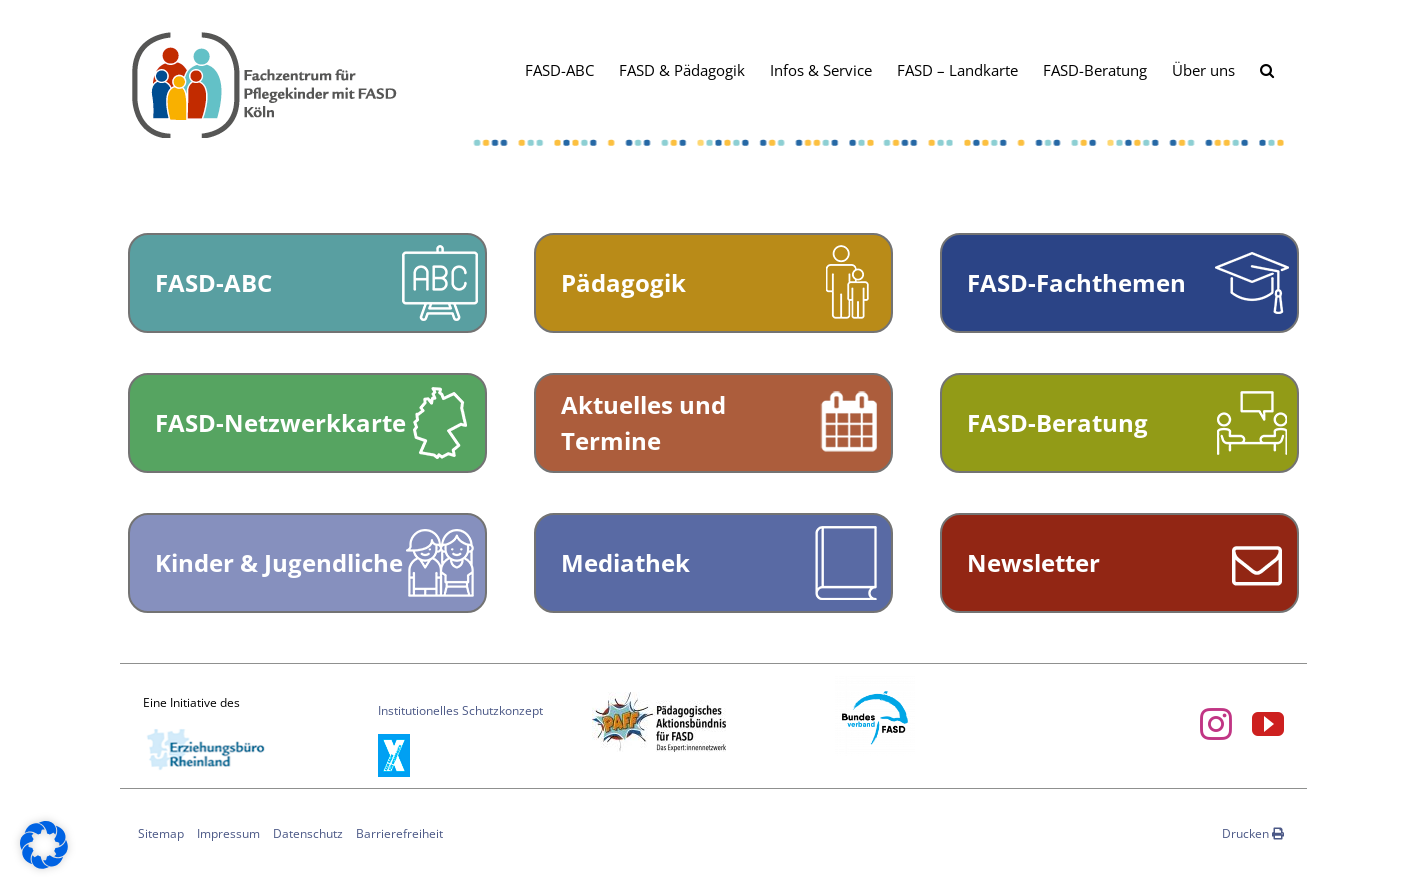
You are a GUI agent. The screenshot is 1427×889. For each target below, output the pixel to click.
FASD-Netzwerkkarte (280, 422)
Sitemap (161, 833)
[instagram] (1216, 724)
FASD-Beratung (1057, 422)
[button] (1267, 69)
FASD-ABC (213, 282)
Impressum (228, 833)
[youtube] (1268, 724)
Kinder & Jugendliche (279, 562)
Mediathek (625, 562)
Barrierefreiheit (399, 833)
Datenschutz (308, 833)
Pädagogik (623, 282)
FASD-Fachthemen (1076, 282)
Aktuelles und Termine (643, 422)
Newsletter (1033, 562)
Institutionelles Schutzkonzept (460, 710)
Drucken (1253, 833)
